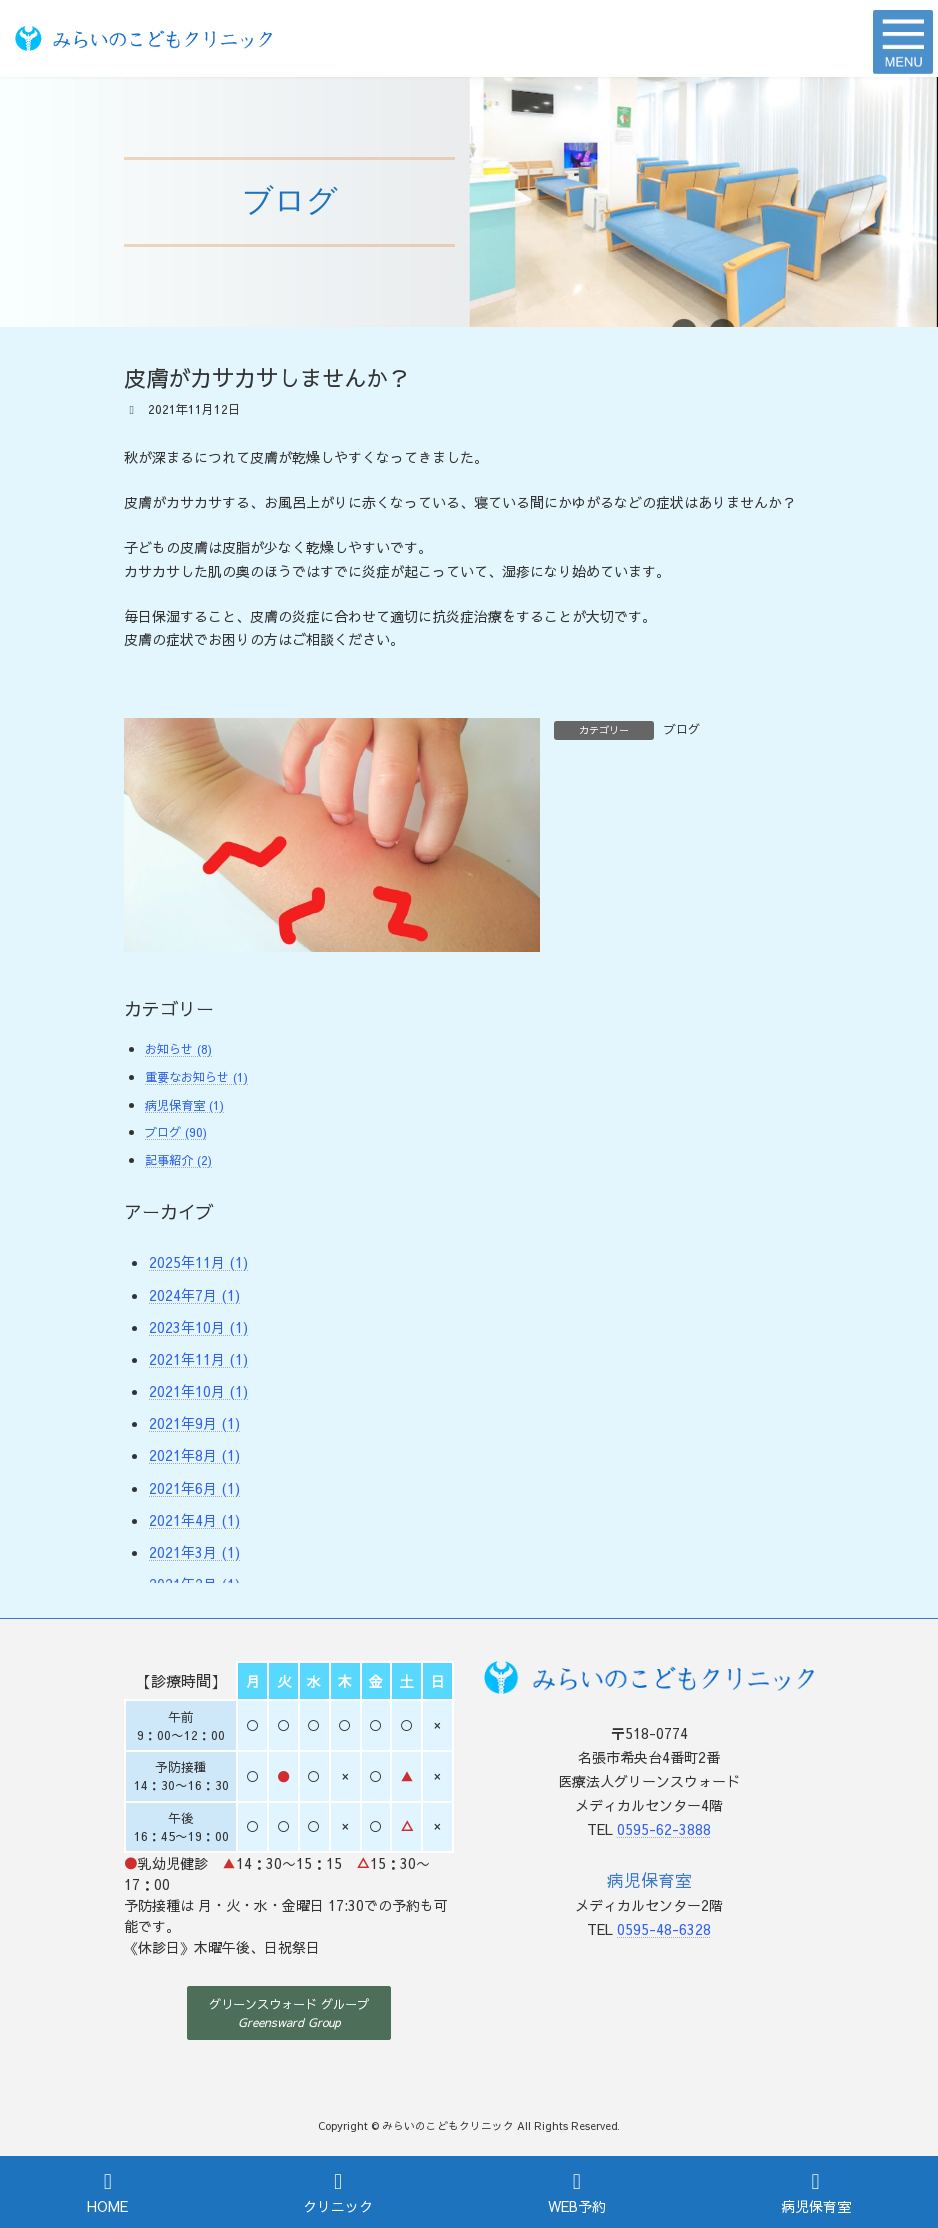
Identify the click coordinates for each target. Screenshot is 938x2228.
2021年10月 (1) (198, 1391)
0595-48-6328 (664, 1929)
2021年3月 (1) (194, 1552)
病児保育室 (816, 2193)
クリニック (338, 2193)
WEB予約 (577, 2193)
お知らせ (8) (178, 1048)
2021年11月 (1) (198, 1359)
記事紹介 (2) (178, 1159)
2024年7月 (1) (194, 1294)
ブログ (682, 729)
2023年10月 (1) (198, 1327)
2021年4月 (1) (194, 1520)
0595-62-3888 (664, 1829)
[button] (289, 2012)
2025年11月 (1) (198, 1262)
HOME (107, 2193)
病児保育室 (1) (184, 1104)
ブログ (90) (176, 1131)
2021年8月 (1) (194, 1455)
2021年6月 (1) (194, 1488)
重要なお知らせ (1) (196, 1076)
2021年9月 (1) (194, 1423)
